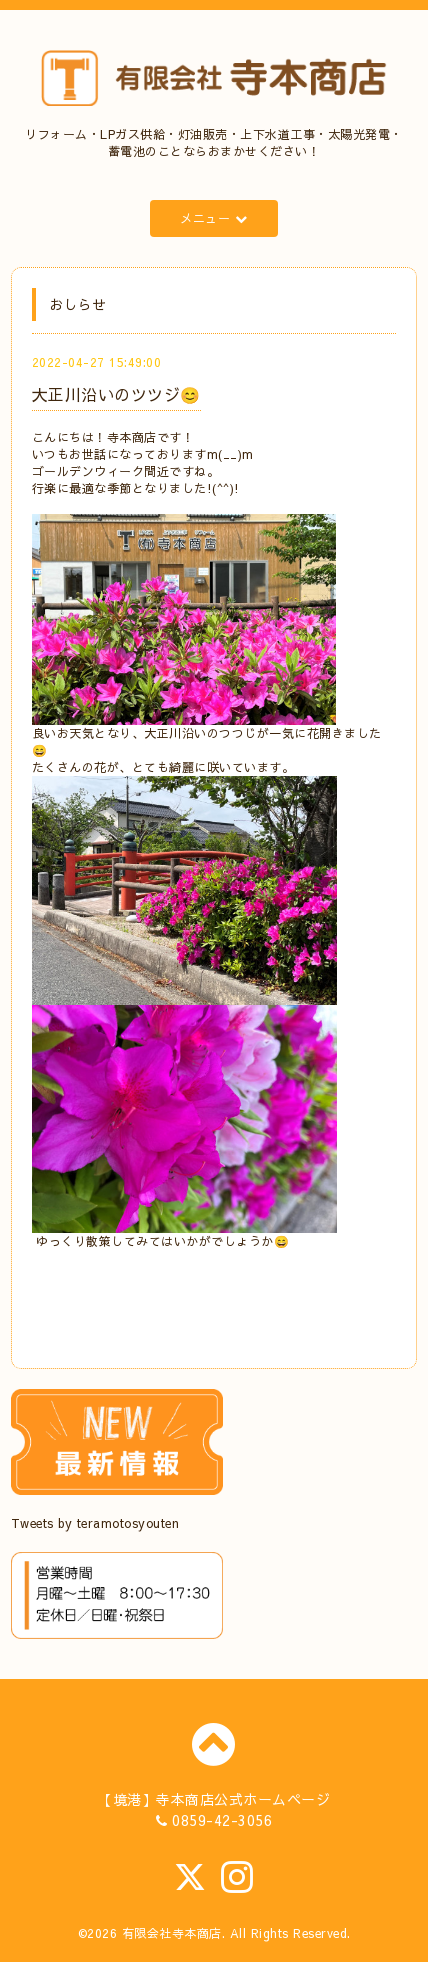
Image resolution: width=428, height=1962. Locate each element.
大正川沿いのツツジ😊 (116, 394)
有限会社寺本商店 (172, 1933)
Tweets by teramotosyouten (95, 1523)
